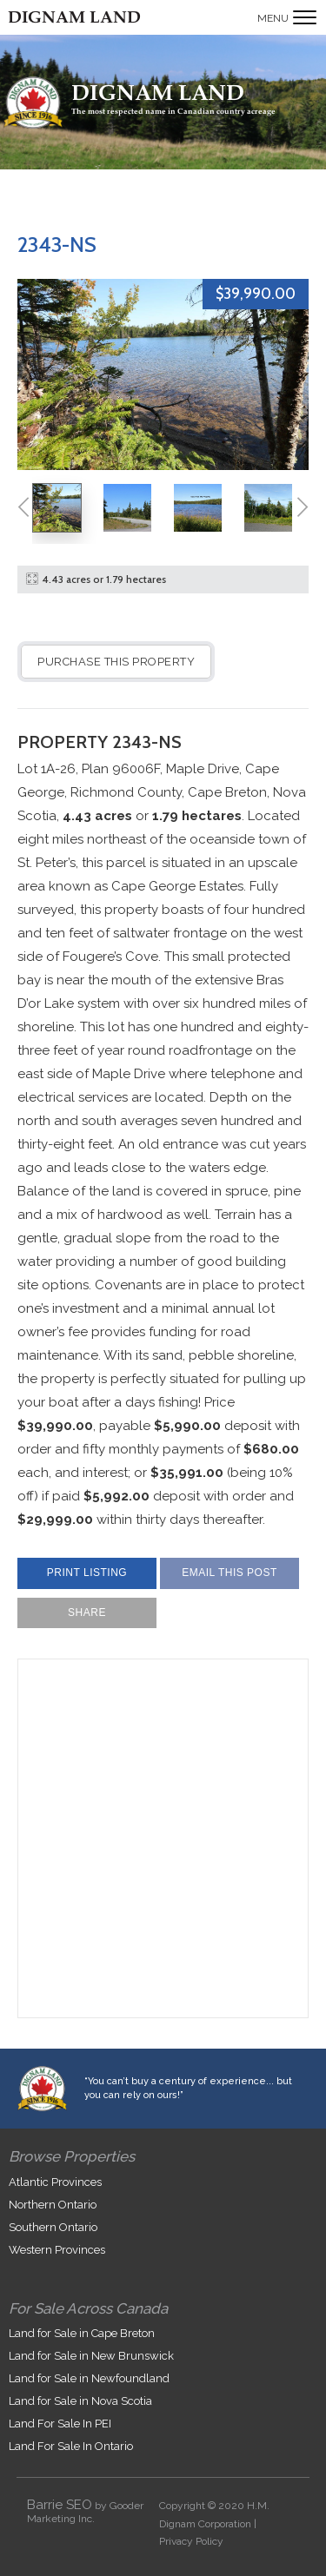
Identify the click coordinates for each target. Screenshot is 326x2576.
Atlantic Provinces (55, 2182)
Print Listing (87, 1572)
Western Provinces (57, 2249)
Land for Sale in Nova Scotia (80, 2400)
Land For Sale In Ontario (71, 2446)
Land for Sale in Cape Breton (82, 2333)
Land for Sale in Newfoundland (89, 2378)
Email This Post (229, 1572)
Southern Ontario (53, 2227)
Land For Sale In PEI (60, 2423)
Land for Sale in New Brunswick (91, 2355)
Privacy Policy (191, 2541)
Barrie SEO (59, 2505)
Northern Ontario (52, 2204)
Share (87, 1612)
